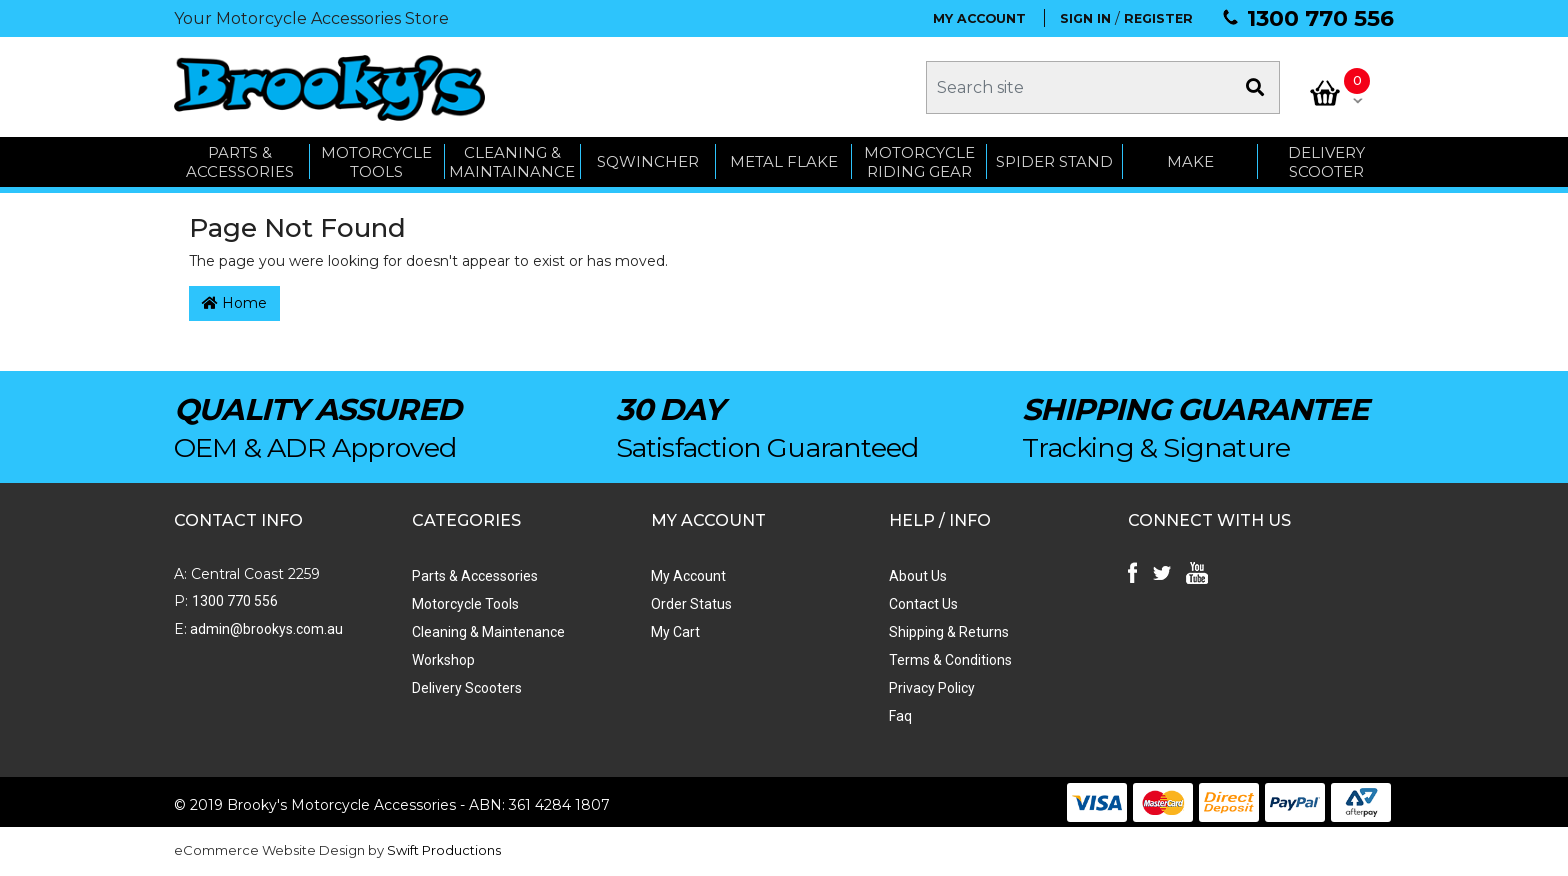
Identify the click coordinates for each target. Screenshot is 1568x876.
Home (234, 305)
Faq (899, 717)
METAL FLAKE (784, 162)
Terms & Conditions (949, 661)
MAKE (1190, 162)
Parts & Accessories (475, 577)
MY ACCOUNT (979, 18)
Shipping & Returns (948, 633)
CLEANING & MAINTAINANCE (512, 162)
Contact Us (922, 605)
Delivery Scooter (1326, 162)
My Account (687, 577)
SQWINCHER (648, 162)
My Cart (674, 633)
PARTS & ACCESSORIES (240, 162)
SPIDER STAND (1054, 162)
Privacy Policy (931, 689)
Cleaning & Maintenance (488, 633)
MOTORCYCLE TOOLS (376, 162)
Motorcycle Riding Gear (919, 162)
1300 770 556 (1320, 18)
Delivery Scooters (467, 689)
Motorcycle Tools (465, 605)
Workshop (443, 661)
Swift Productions (444, 851)
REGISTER (1158, 18)
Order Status (690, 605)
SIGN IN (1085, 18)
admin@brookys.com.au (265, 630)
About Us (917, 577)
